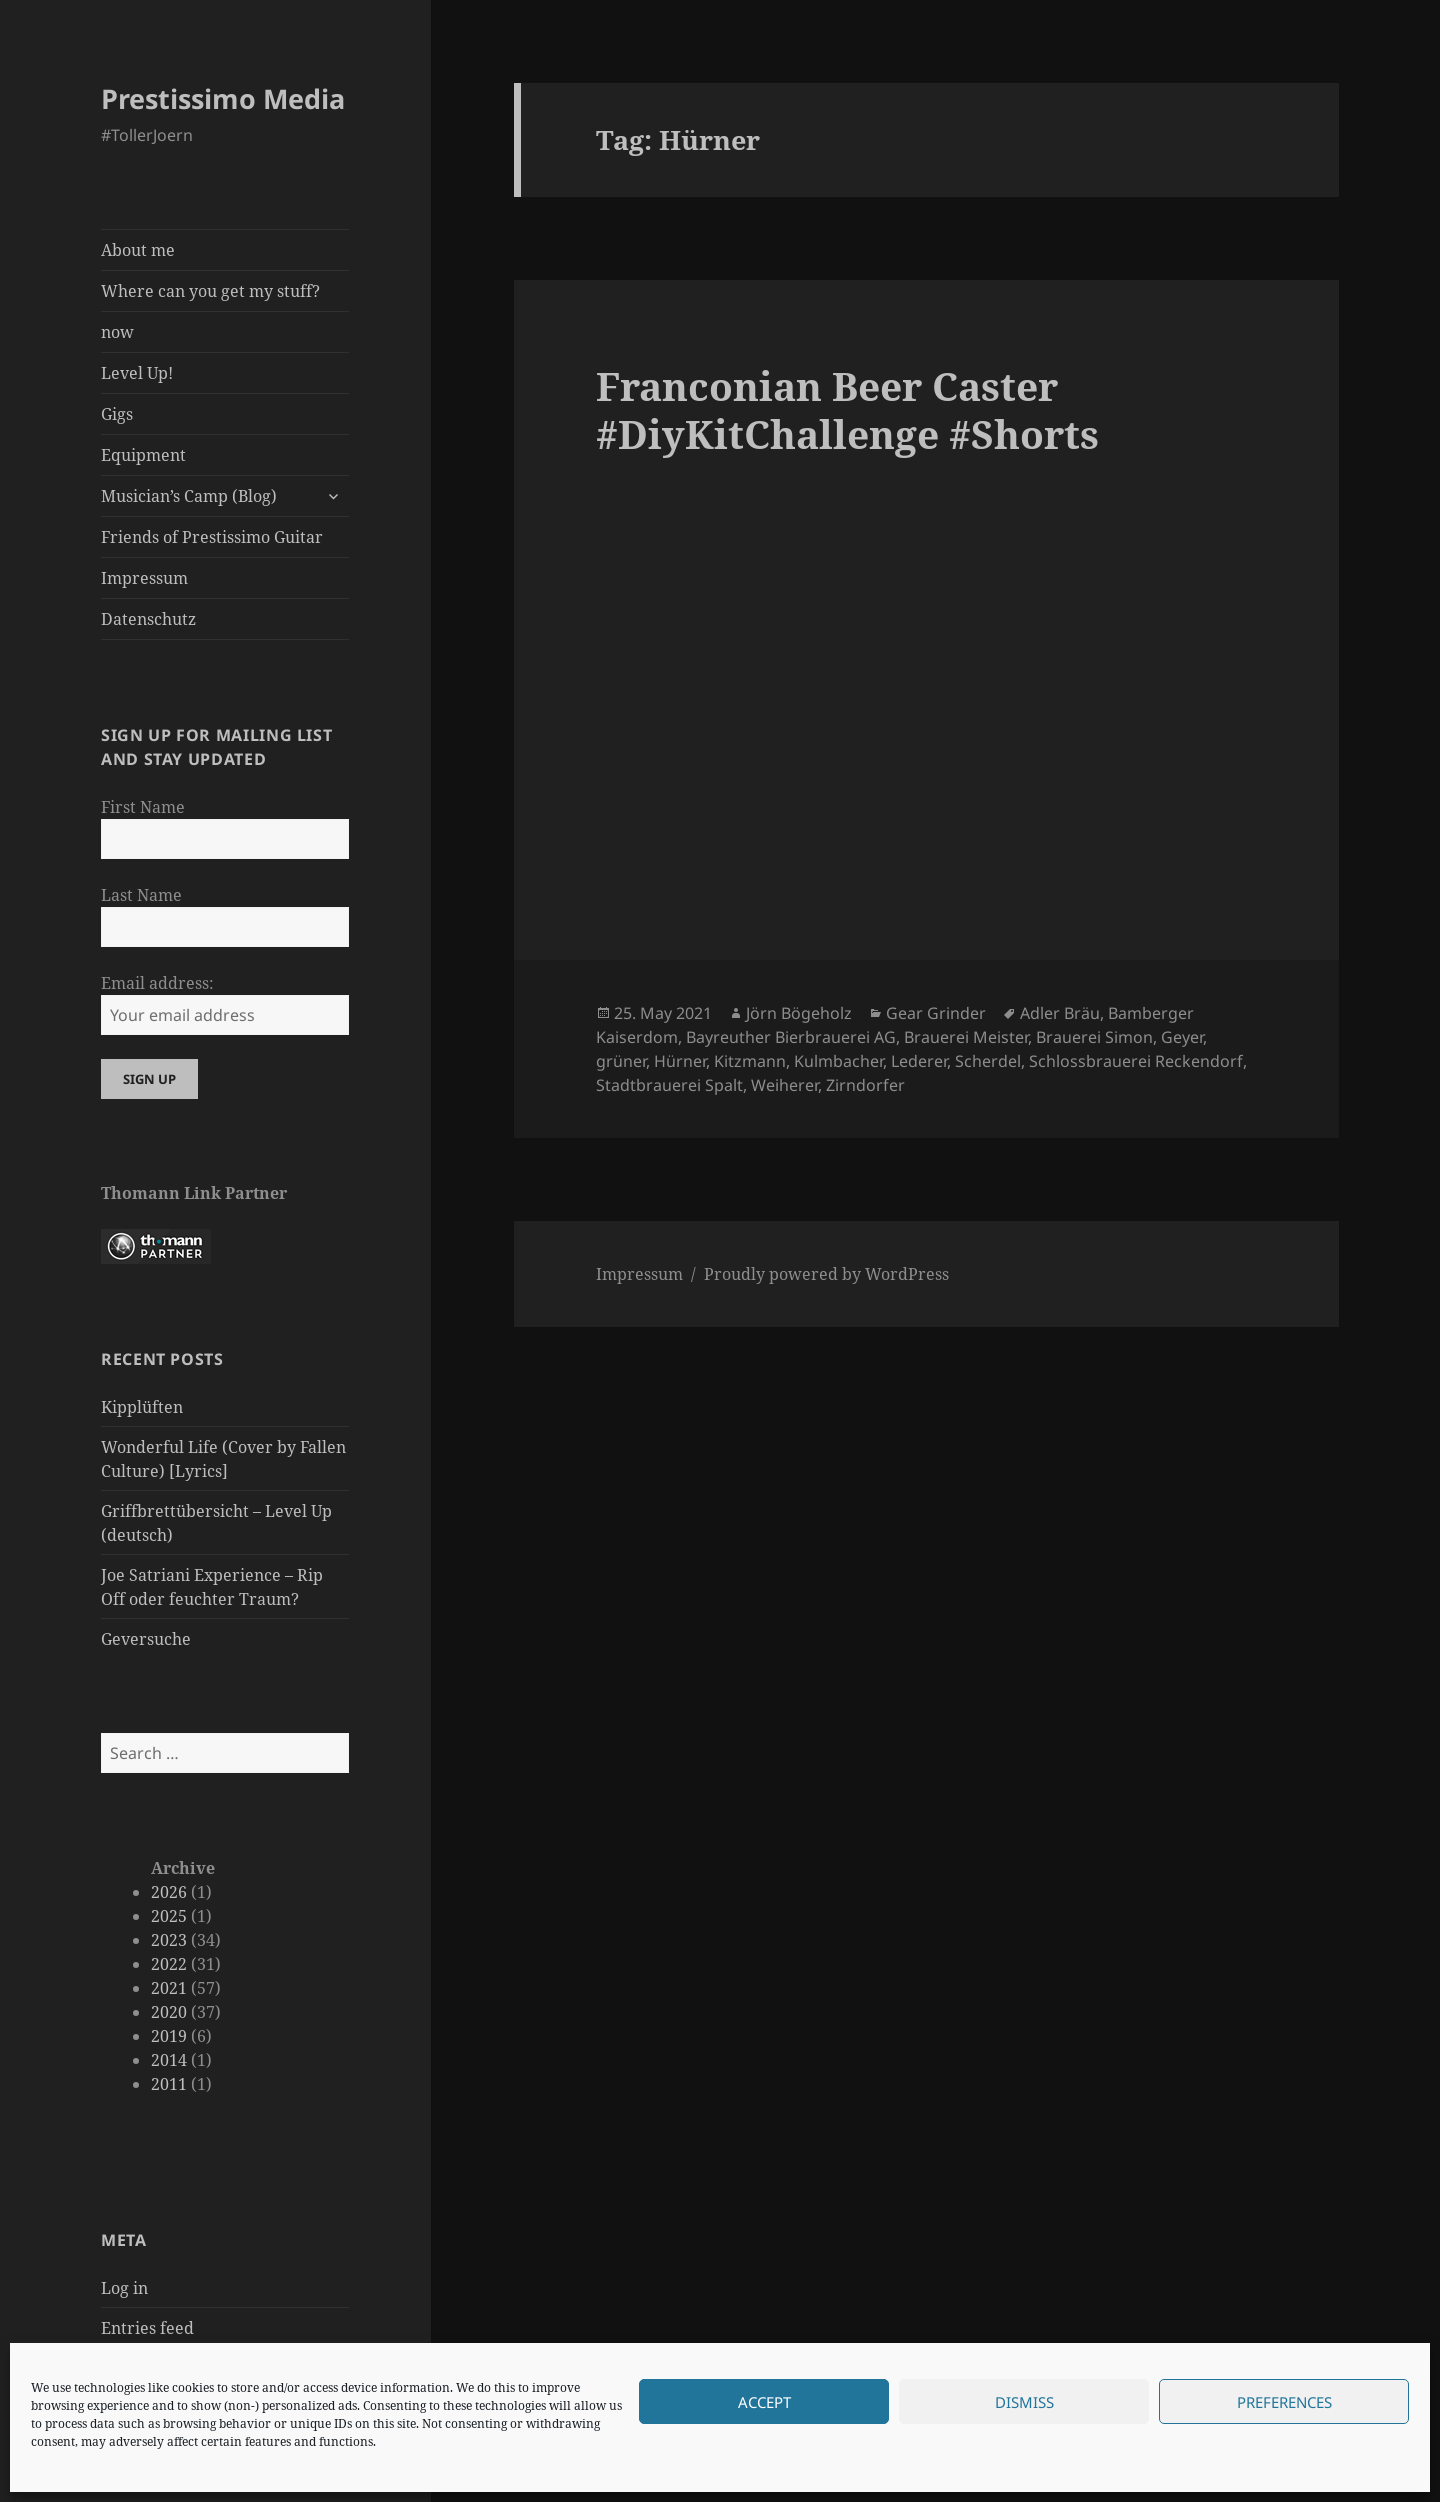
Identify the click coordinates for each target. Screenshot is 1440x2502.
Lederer (919, 1061)
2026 (169, 1892)
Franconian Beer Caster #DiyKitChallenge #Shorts (847, 409)
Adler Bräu (1060, 1013)
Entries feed (147, 2328)
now (117, 332)
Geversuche (146, 1639)
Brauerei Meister (966, 1037)
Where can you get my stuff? (210, 291)
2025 (169, 1916)
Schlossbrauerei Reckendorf (1136, 1061)
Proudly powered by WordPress (826, 1274)
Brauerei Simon (1094, 1037)
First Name (143, 807)
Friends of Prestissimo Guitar (212, 537)
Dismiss (1024, 2402)
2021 (169, 1988)
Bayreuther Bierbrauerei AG (791, 1037)
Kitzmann (750, 1061)
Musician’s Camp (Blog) (189, 496)
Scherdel (988, 1061)
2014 (169, 2060)
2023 (169, 1940)
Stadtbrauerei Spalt (669, 1085)
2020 (169, 2012)
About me (138, 250)
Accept (764, 2402)
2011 (169, 2084)
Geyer (1182, 1037)
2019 (169, 2036)
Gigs (117, 414)
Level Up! (137, 373)
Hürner (680, 1061)
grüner (621, 1061)
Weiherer (784, 1085)
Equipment (143, 455)
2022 (169, 1964)
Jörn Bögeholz (799, 1013)
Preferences (1284, 2402)
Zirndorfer (865, 1085)
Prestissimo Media (223, 98)
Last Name (141, 895)
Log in (124, 2288)
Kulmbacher (838, 1061)
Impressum (144, 578)
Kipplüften (142, 1407)
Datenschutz (148, 619)
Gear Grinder (936, 1013)
